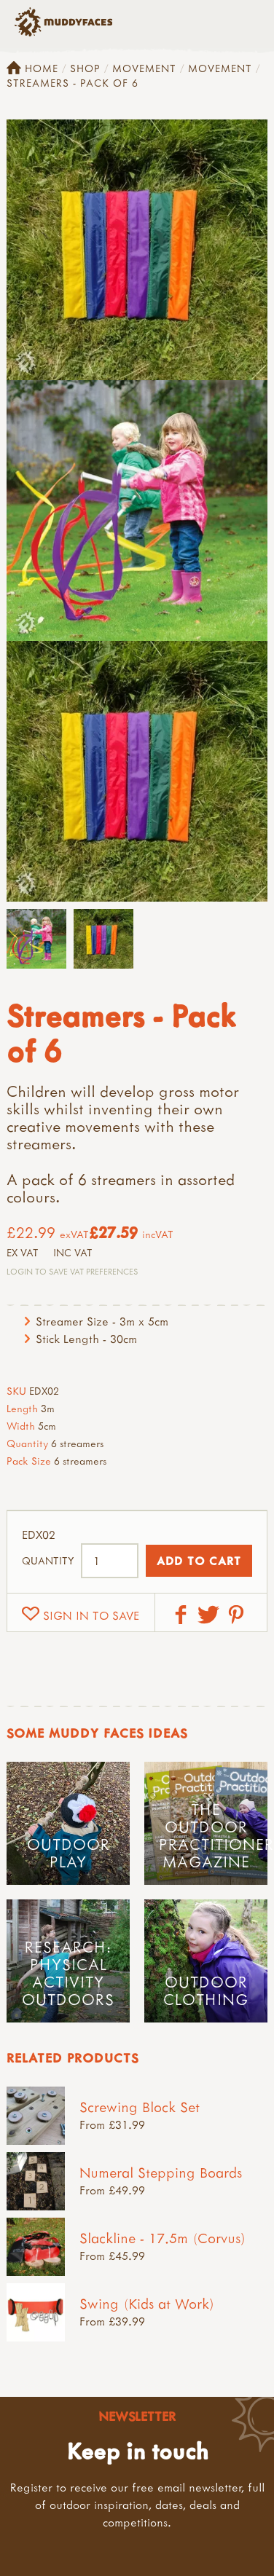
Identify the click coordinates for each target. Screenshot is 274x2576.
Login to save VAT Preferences (72, 1271)
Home (32, 68)
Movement (144, 68)
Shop (85, 68)
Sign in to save (91, 1615)
